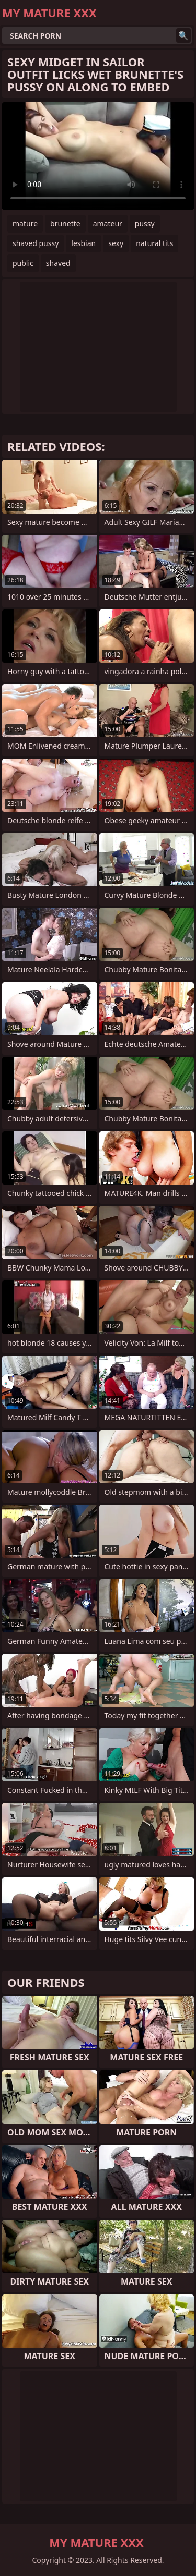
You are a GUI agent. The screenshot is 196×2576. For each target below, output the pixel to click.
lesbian (83, 243)
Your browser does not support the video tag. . (98, 156)
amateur (107, 223)
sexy (115, 243)
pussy (145, 223)
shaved (58, 263)
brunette (65, 223)
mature (25, 223)
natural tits (154, 243)
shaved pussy (36, 243)
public (23, 263)
